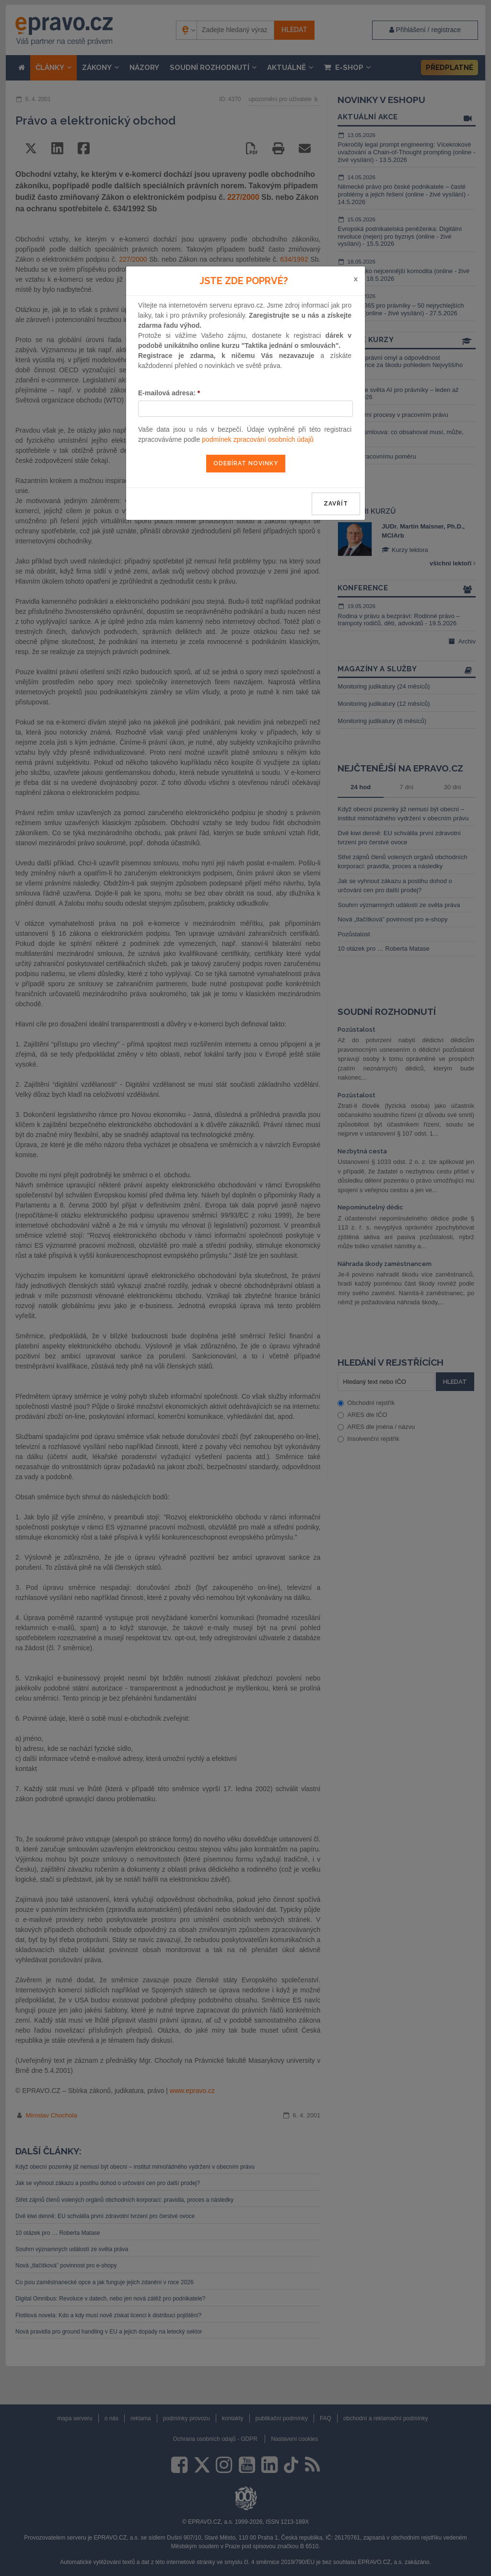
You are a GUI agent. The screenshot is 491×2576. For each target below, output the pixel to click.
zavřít (336, 503)
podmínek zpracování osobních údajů (258, 439)
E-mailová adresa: (169, 393)
